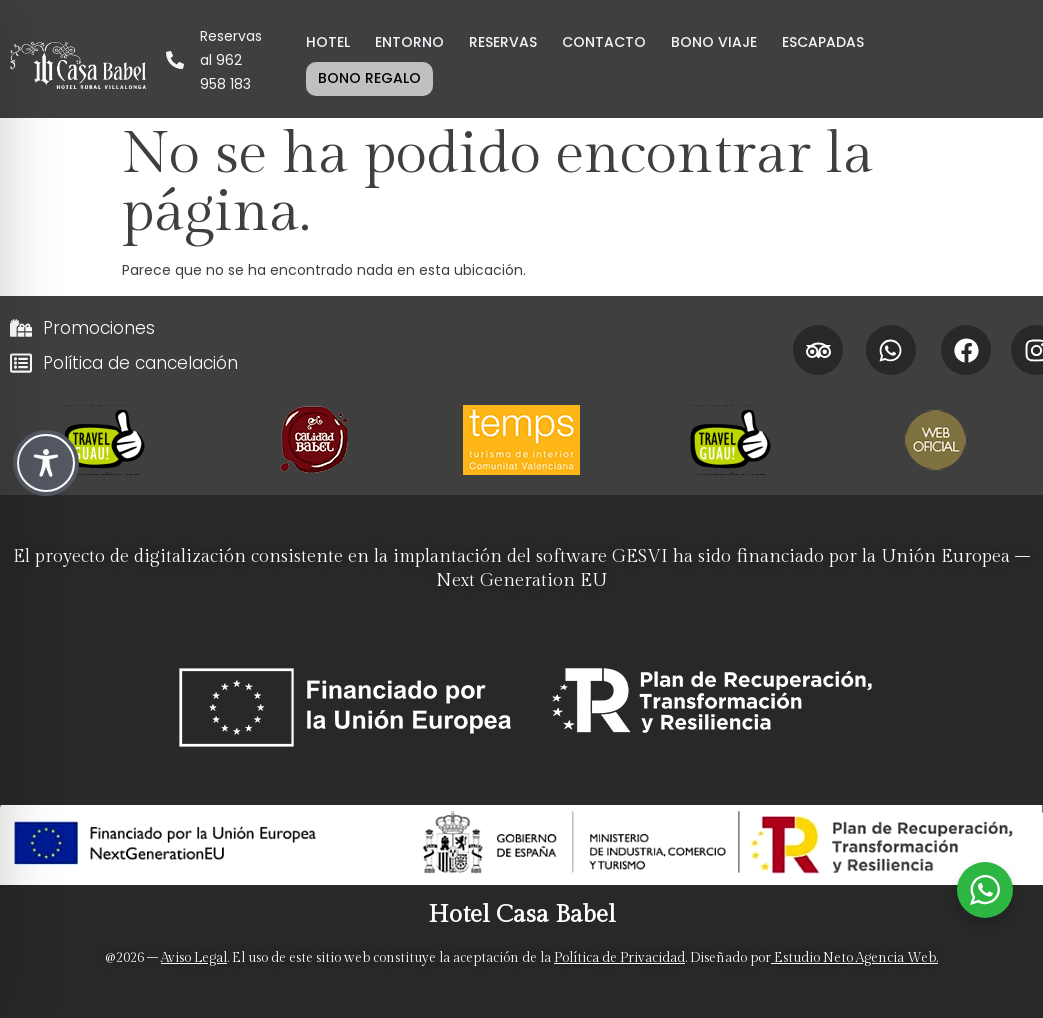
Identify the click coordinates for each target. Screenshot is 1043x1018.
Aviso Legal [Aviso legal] (194, 958)
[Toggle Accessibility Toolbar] (46, 463)
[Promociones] (391, 328)
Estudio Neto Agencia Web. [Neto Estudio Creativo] (854, 958)
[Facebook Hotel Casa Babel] (966, 350)
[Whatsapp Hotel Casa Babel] (891, 350)
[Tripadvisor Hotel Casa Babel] (818, 350)
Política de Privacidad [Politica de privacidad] (619, 958)
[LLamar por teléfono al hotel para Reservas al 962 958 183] (213, 60)
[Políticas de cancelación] (391, 363)
